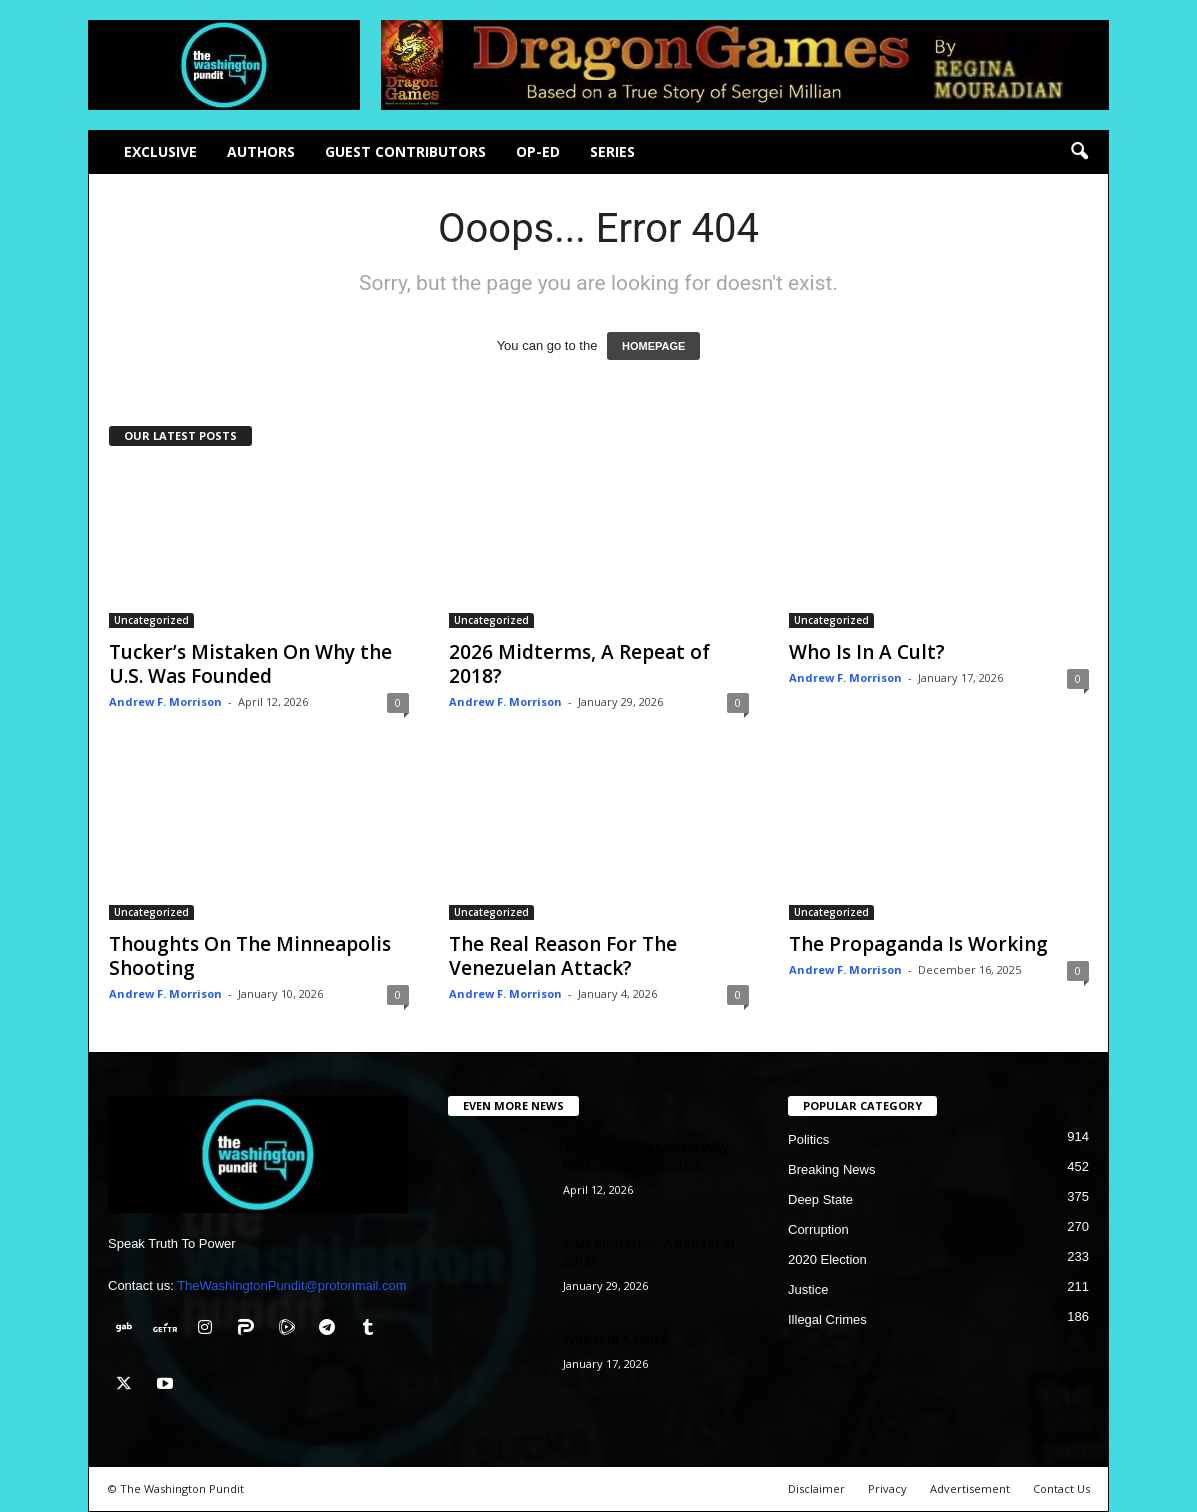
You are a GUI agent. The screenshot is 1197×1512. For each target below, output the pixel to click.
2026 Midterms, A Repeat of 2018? (579, 664)
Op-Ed (538, 151)
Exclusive (160, 151)
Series (612, 151)
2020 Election (827, 1259)
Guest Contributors (405, 151)
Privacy (887, 1488)
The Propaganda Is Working (918, 944)
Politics (808, 1139)
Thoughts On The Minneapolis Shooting (250, 956)
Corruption (818, 1229)
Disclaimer (816, 1488)
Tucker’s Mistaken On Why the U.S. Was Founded (250, 664)
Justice (808, 1289)
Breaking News (831, 1169)
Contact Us (1061, 1488)
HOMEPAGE (653, 346)
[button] (1079, 152)
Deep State (820, 1199)
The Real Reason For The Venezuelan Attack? (563, 956)
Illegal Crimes (827, 1319)
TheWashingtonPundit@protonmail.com (292, 1285)
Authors (261, 151)
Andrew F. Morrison (165, 701)
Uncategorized (151, 620)
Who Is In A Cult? (867, 652)
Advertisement (970, 1488)
